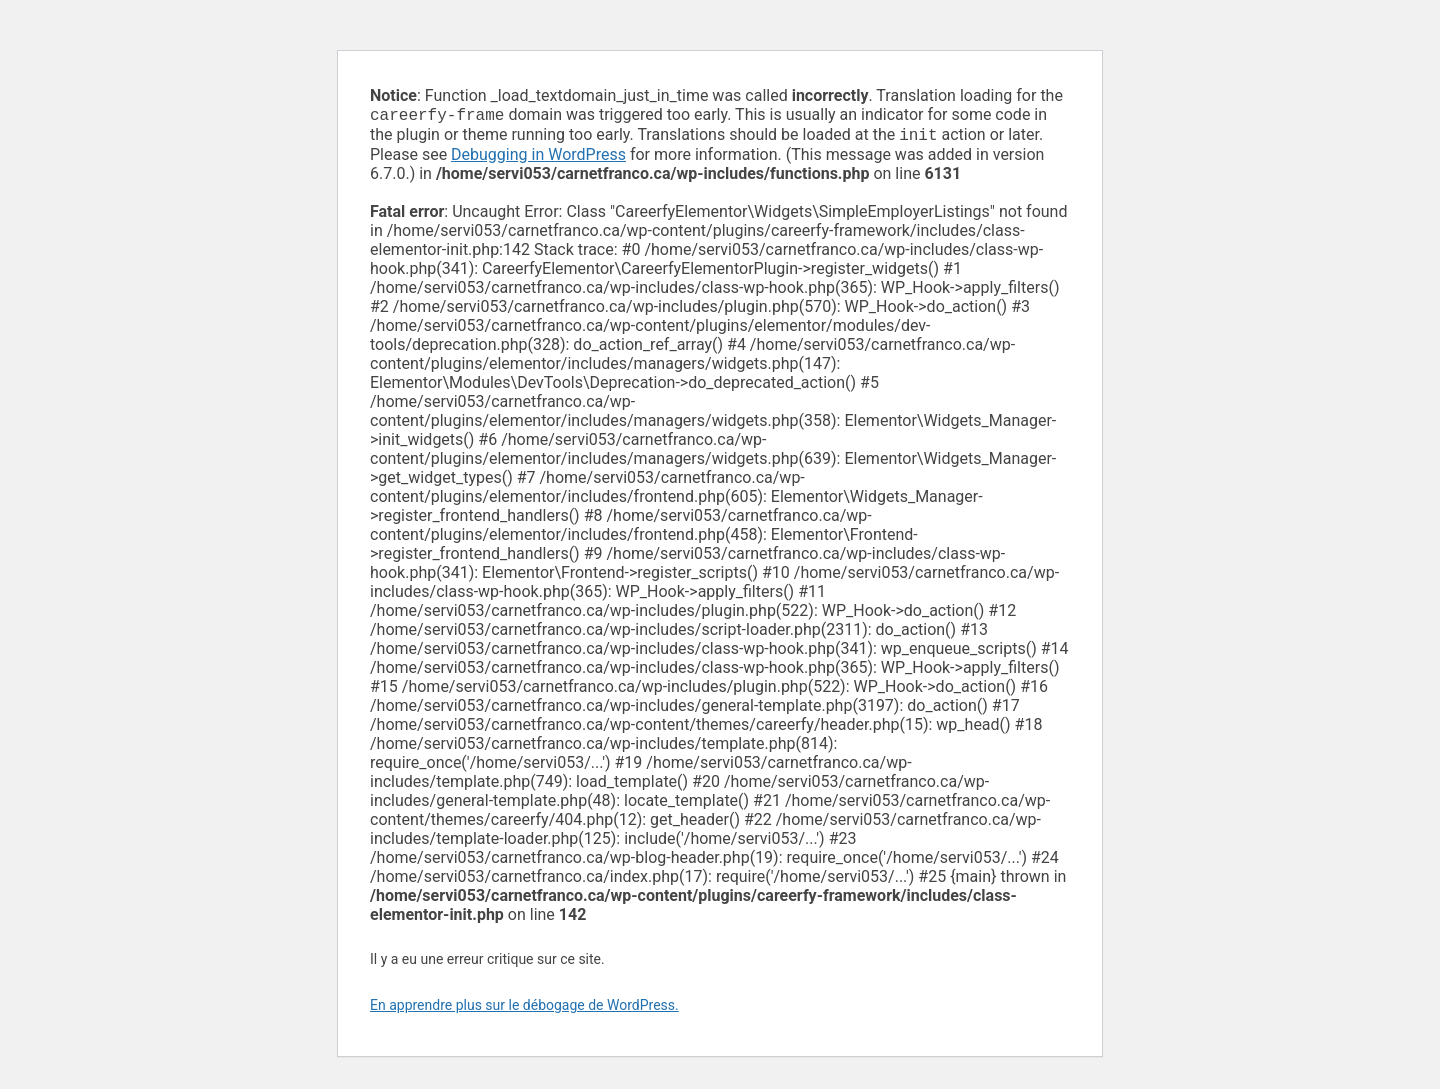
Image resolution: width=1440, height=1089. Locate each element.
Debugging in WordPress (538, 158)
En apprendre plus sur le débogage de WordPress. (524, 1009)
